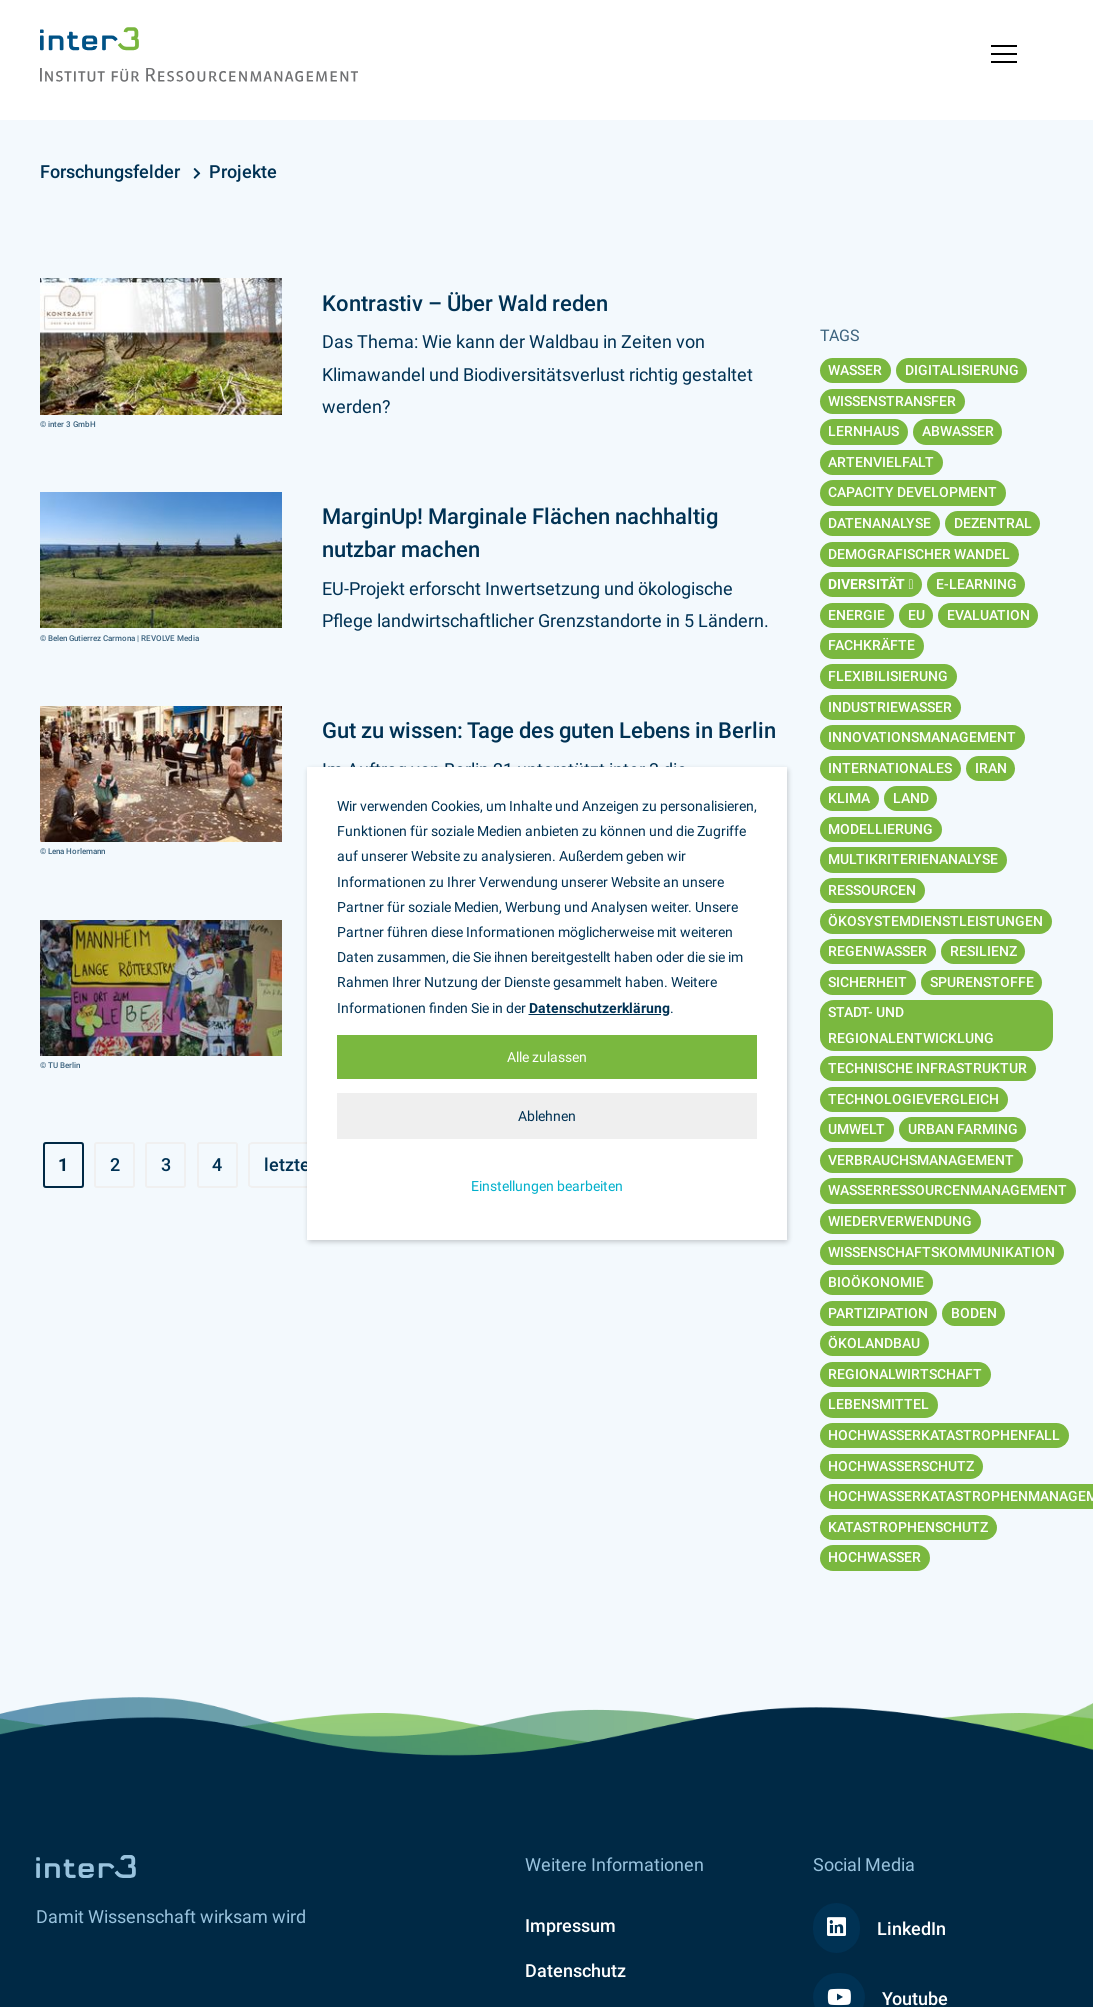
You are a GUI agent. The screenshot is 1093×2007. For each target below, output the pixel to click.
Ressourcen (872, 890)
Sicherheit (867, 982)
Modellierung (880, 829)
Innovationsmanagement (922, 737)
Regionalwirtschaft (905, 1374)
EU (916, 615)
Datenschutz (575, 1970)
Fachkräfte (871, 645)
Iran (991, 768)
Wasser (855, 370)
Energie (856, 615)
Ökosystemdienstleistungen (935, 921)
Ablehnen (547, 1116)
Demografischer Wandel (919, 554)
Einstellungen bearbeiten (547, 1186)
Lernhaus (863, 431)
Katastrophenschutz (908, 1527)
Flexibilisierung (888, 676)
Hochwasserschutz (901, 1466)
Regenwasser (877, 951)
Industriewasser (890, 707)
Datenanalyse (879, 523)
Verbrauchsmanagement (921, 1160)
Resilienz (983, 951)
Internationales (890, 768)
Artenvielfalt (881, 462)
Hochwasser (874, 1557)
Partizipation (878, 1313)
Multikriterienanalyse (913, 859)
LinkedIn (879, 1928)
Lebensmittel (878, 1404)
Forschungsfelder (110, 171)
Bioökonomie (876, 1282)
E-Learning (976, 584)
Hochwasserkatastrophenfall (944, 1435)
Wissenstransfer (892, 401)
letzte (287, 1164)
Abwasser (958, 431)
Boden (974, 1313)
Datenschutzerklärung (599, 1008)
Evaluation (988, 615)
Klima (849, 798)
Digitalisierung (962, 370)
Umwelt (856, 1129)
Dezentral (993, 523)
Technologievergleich (913, 1099)
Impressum (570, 1925)
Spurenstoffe (982, 982)
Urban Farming (963, 1129)
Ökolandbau (874, 1343)
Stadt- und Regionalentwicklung (911, 1024)
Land (911, 798)
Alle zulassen (547, 1057)
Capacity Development (912, 492)
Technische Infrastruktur (927, 1068)
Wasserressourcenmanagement (947, 1190)
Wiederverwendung (900, 1221)
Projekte (243, 171)
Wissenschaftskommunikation (941, 1252)
